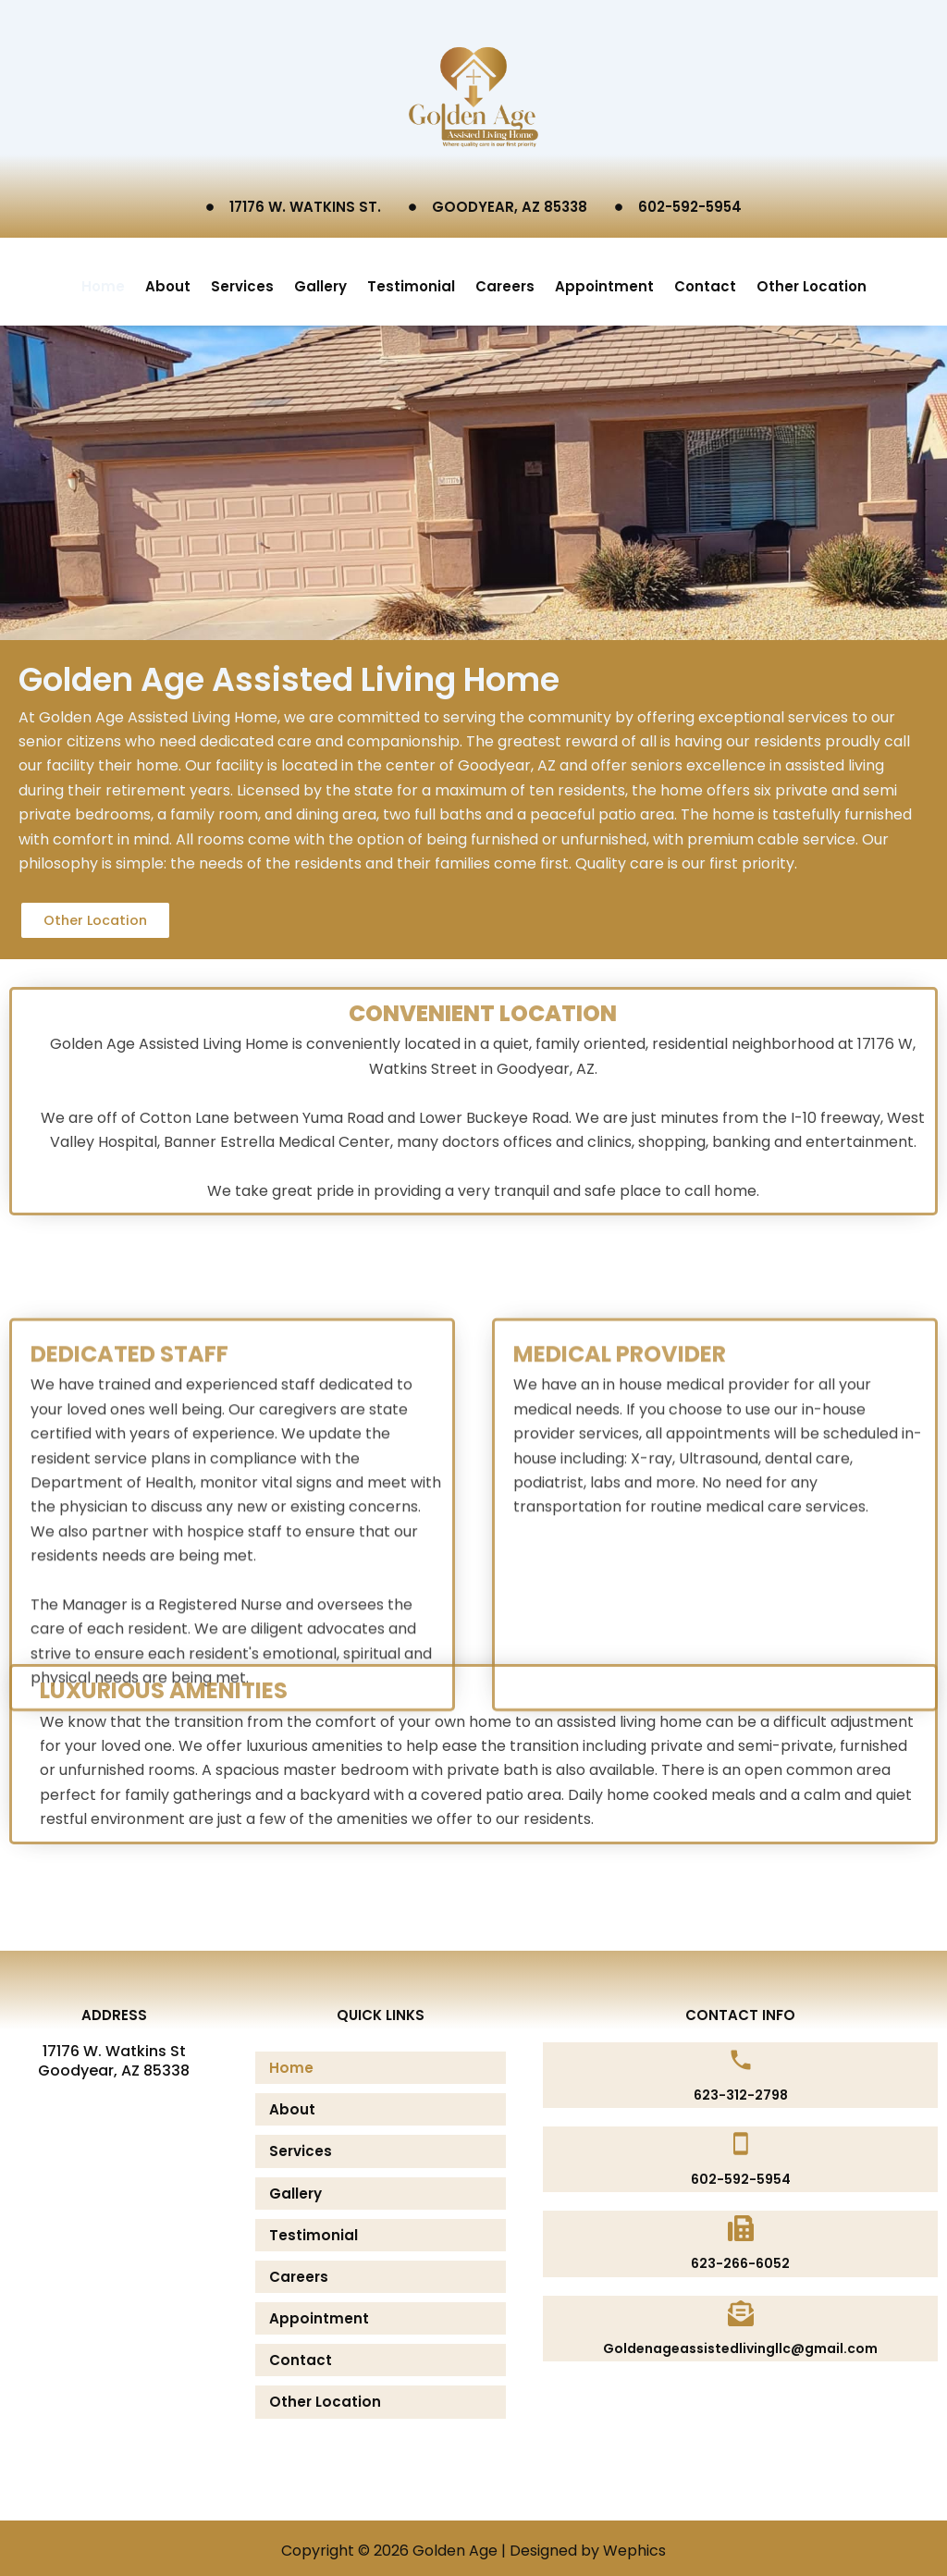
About (168, 280)
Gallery (320, 280)
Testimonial (411, 280)
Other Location (811, 280)
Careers (505, 280)
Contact (705, 280)
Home (103, 280)
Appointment (604, 280)
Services (242, 280)
